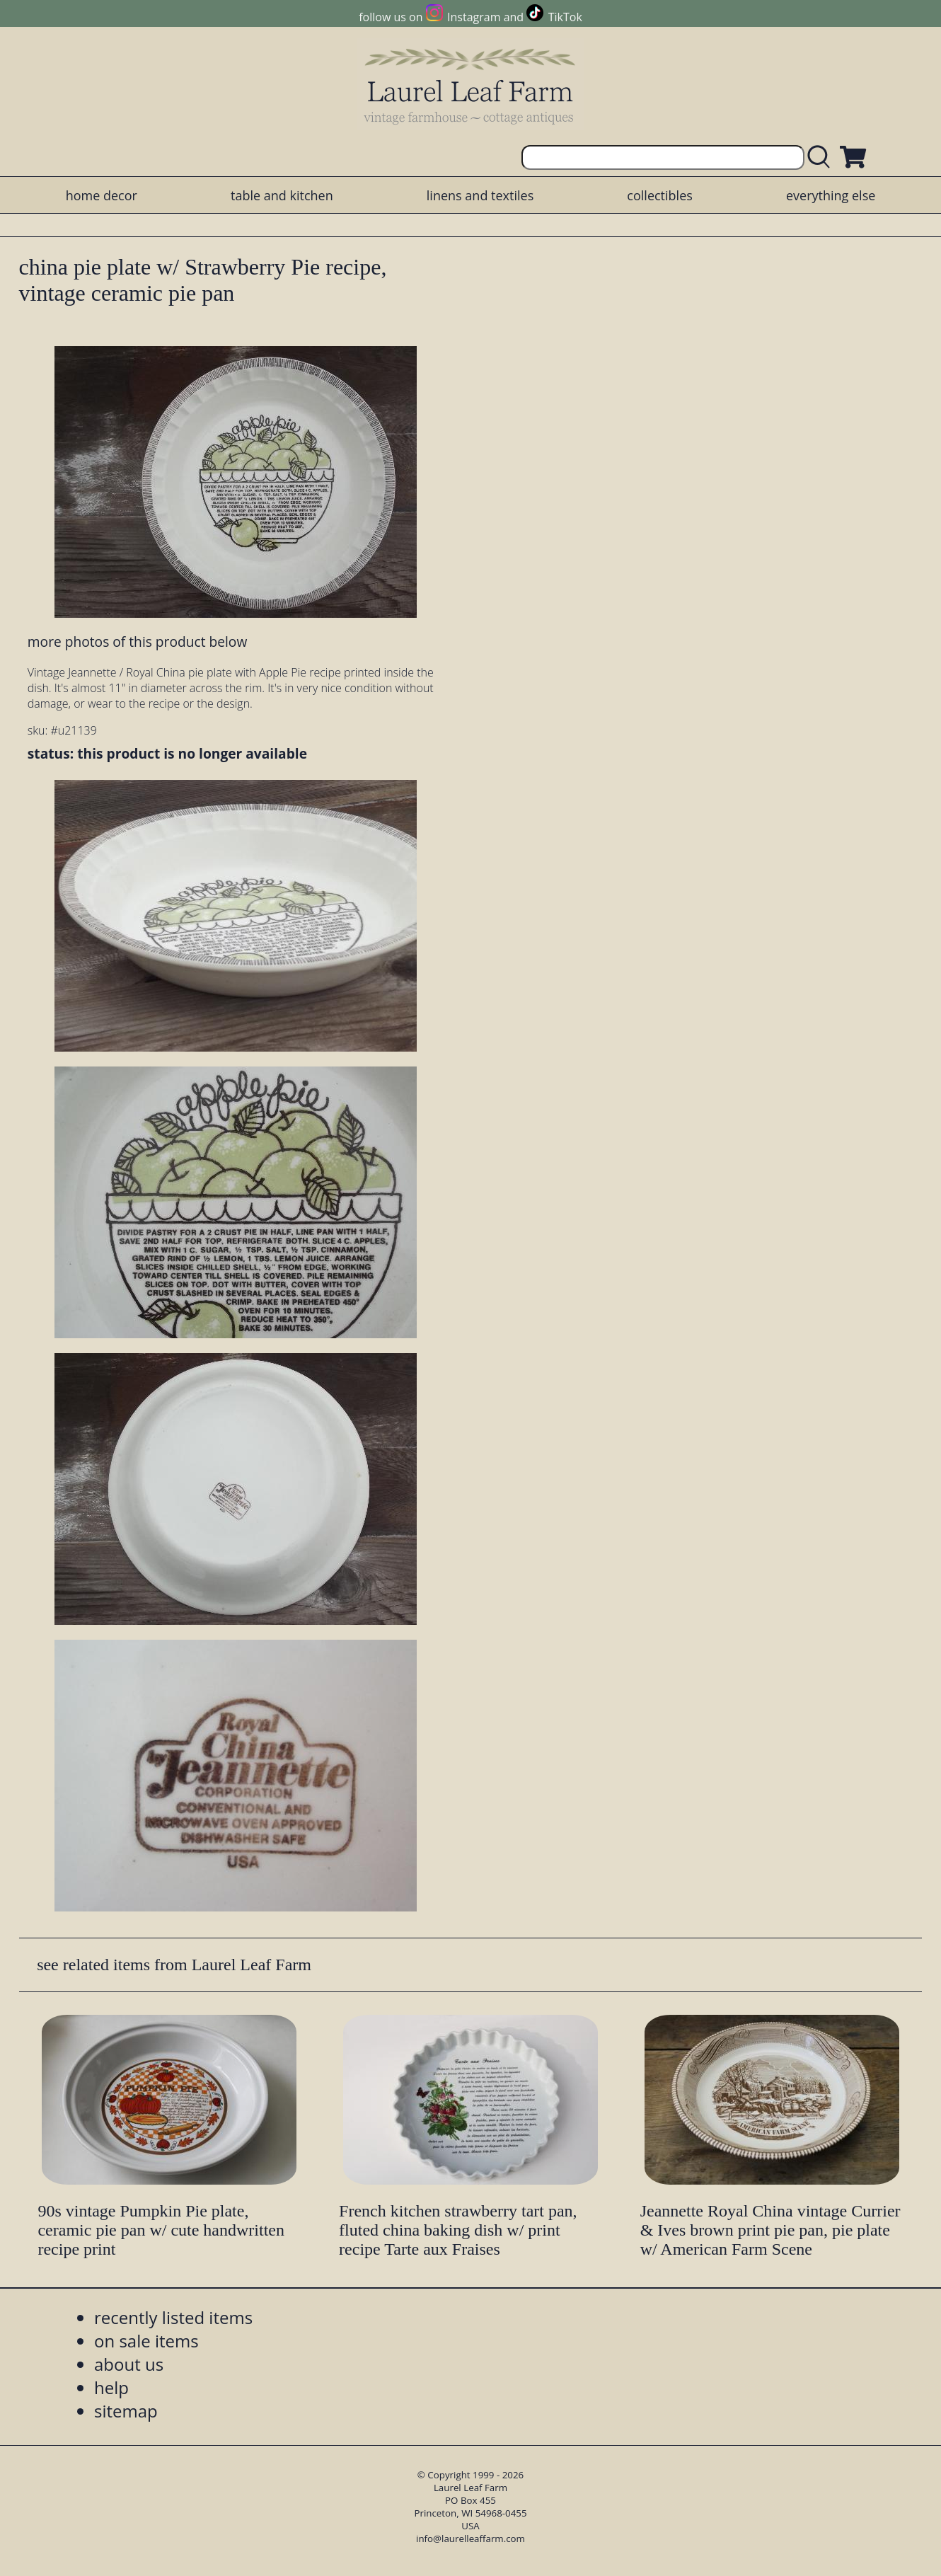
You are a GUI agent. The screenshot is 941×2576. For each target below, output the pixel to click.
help (111, 2387)
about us (128, 2364)
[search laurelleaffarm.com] (822, 157)
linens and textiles (480, 195)
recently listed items (173, 2317)
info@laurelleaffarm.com (470, 2538)
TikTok (565, 17)
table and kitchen (282, 195)
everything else (830, 195)
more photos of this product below (137, 641)
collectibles (659, 195)
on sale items (146, 2340)
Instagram (473, 17)
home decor (101, 195)
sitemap (126, 2410)
